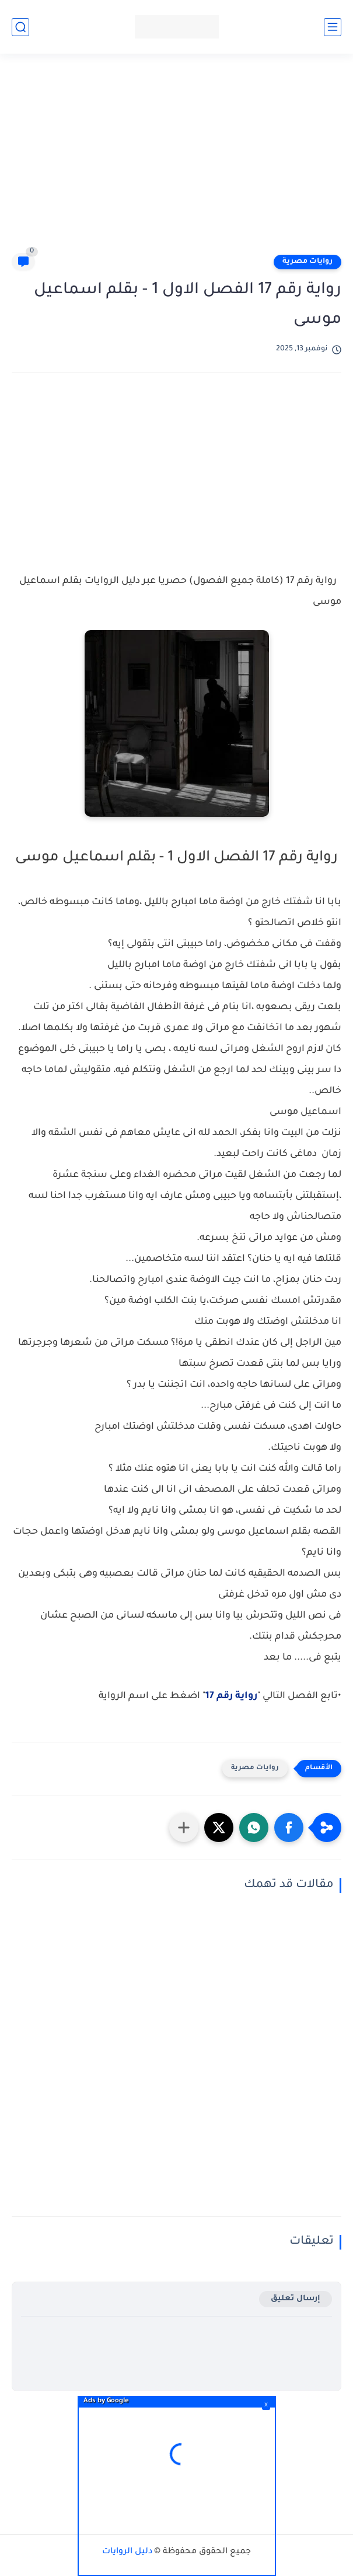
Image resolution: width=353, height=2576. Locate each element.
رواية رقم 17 (231, 1696)
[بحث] (20, 27)
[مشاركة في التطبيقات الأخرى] (183, 1827)
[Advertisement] (170, 158)
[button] (288, 1827)
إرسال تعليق (295, 2298)
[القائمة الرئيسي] (332, 27)
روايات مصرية (307, 262)
